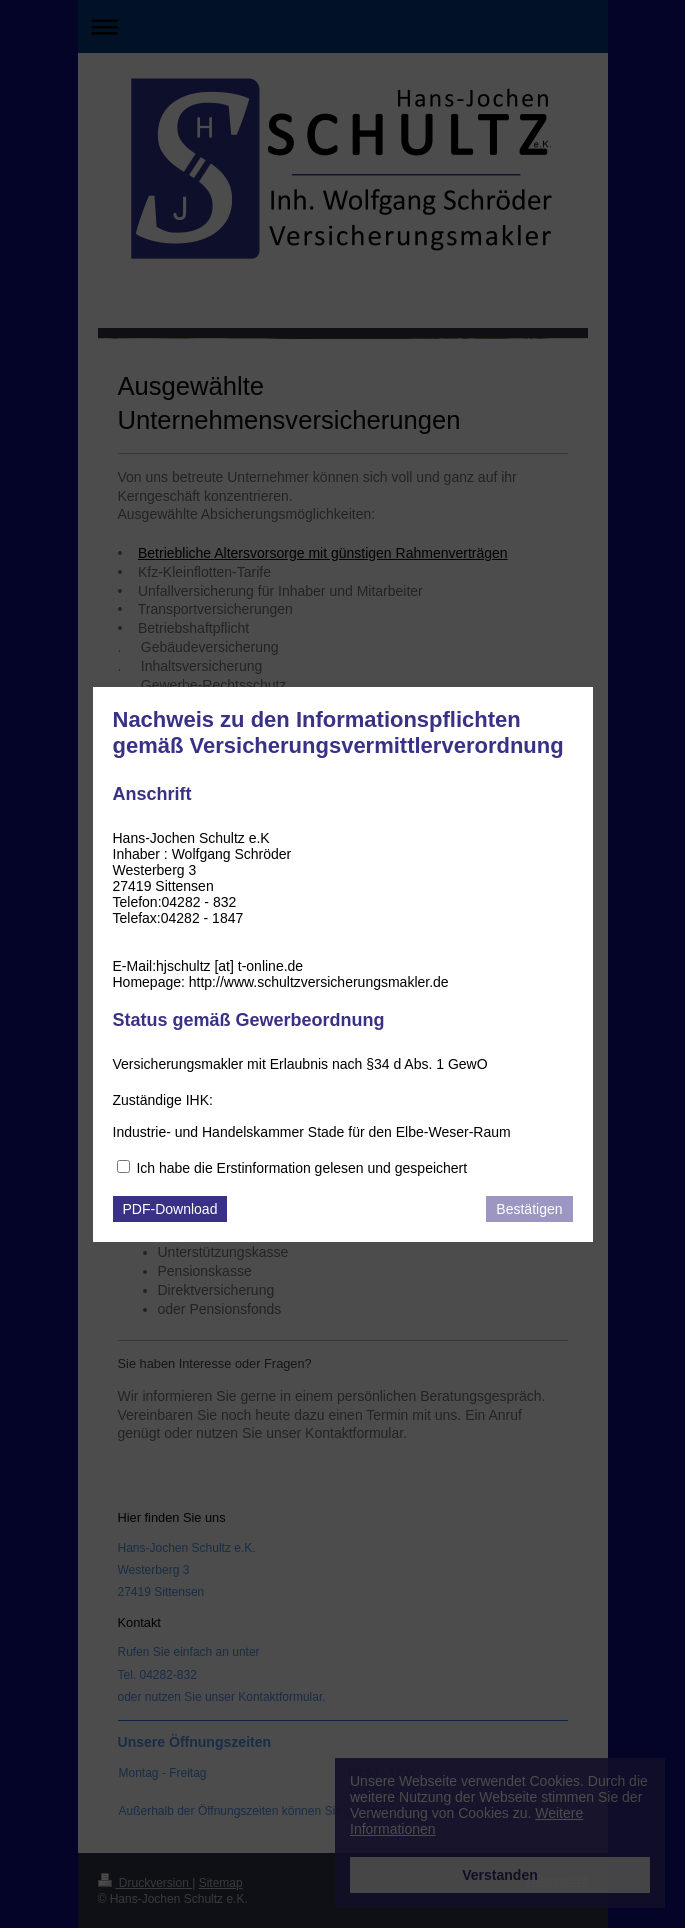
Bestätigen (529, 1209)
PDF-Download (170, 1209)
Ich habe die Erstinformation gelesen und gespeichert (301, 1168)
